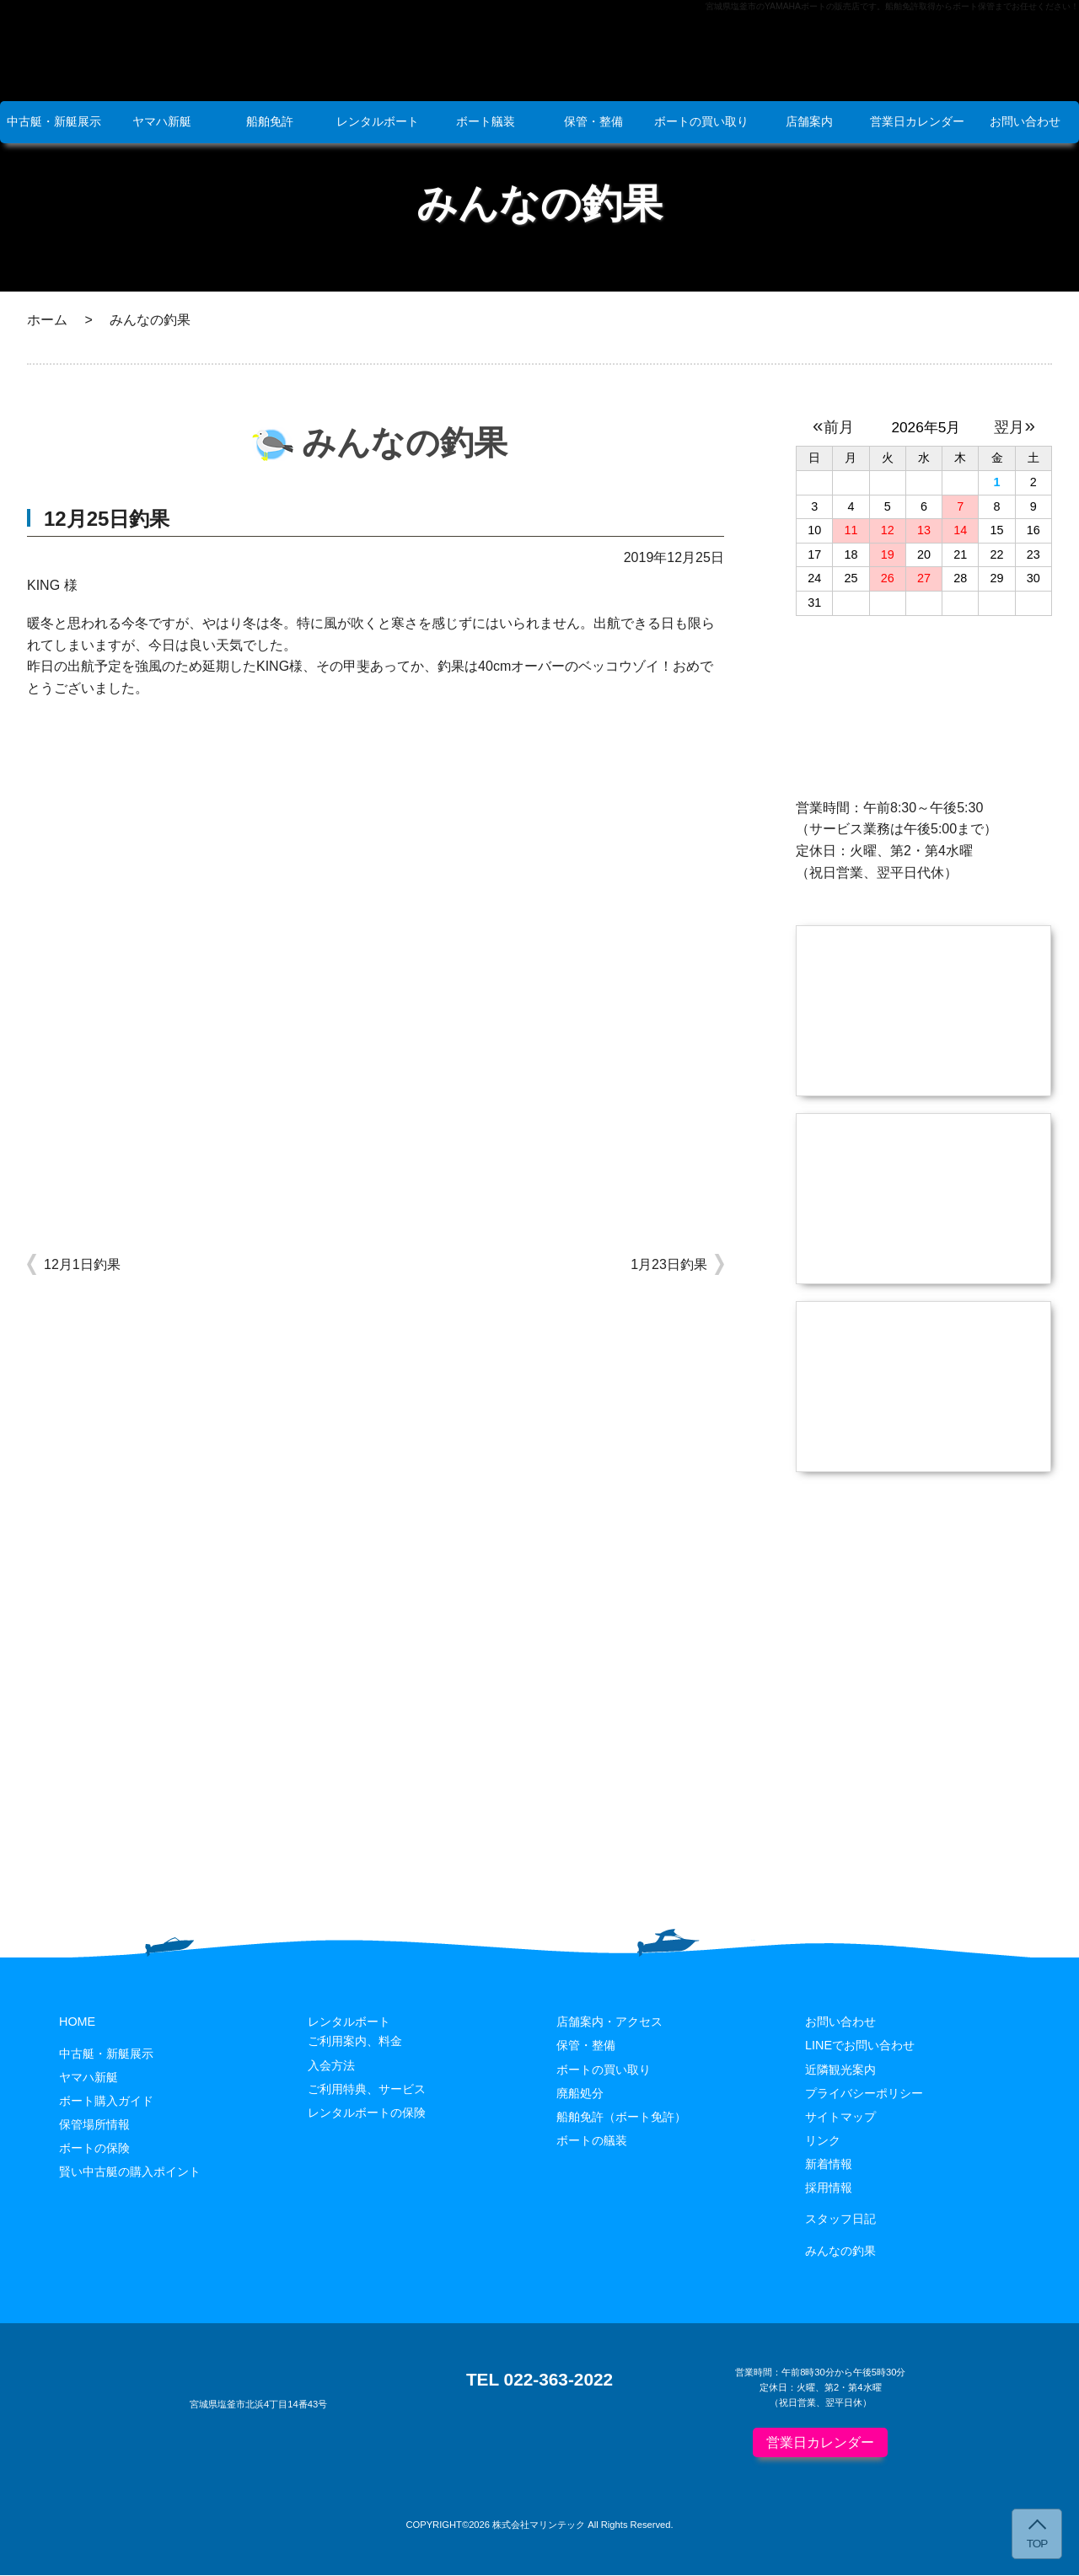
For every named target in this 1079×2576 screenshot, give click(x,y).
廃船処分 (580, 2094)
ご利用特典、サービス (367, 2090)
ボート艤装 (485, 121)
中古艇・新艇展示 (54, 121)
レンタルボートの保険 (367, 2113)
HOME (77, 2023)
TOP (1037, 2543)
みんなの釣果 (840, 2251)
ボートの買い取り (701, 121)
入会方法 (331, 2066)
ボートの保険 (94, 2149)
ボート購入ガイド (106, 2101)
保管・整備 (593, 121)
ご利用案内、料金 (355, 2042)
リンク (822, 2141)
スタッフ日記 (840, 2219)
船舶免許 (269, 121)
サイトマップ (840, 2117)
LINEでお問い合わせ (860, 2047)
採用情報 (828, 2188)
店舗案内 (809, 121)
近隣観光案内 (840, 2070)
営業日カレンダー (917, 121)
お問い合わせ (1025, 121)
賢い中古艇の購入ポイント (130, 2172)
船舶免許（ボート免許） (621, 2117)
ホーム (47, 320)
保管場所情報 (94, 2125)
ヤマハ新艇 (161, 121)
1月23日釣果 (669, 1264)
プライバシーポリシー (864, 2094)
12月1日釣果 (82, 1264)
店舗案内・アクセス (609, 2023)
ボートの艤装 (591, 2141)
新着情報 (828, 2165)
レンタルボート (377, 121)
